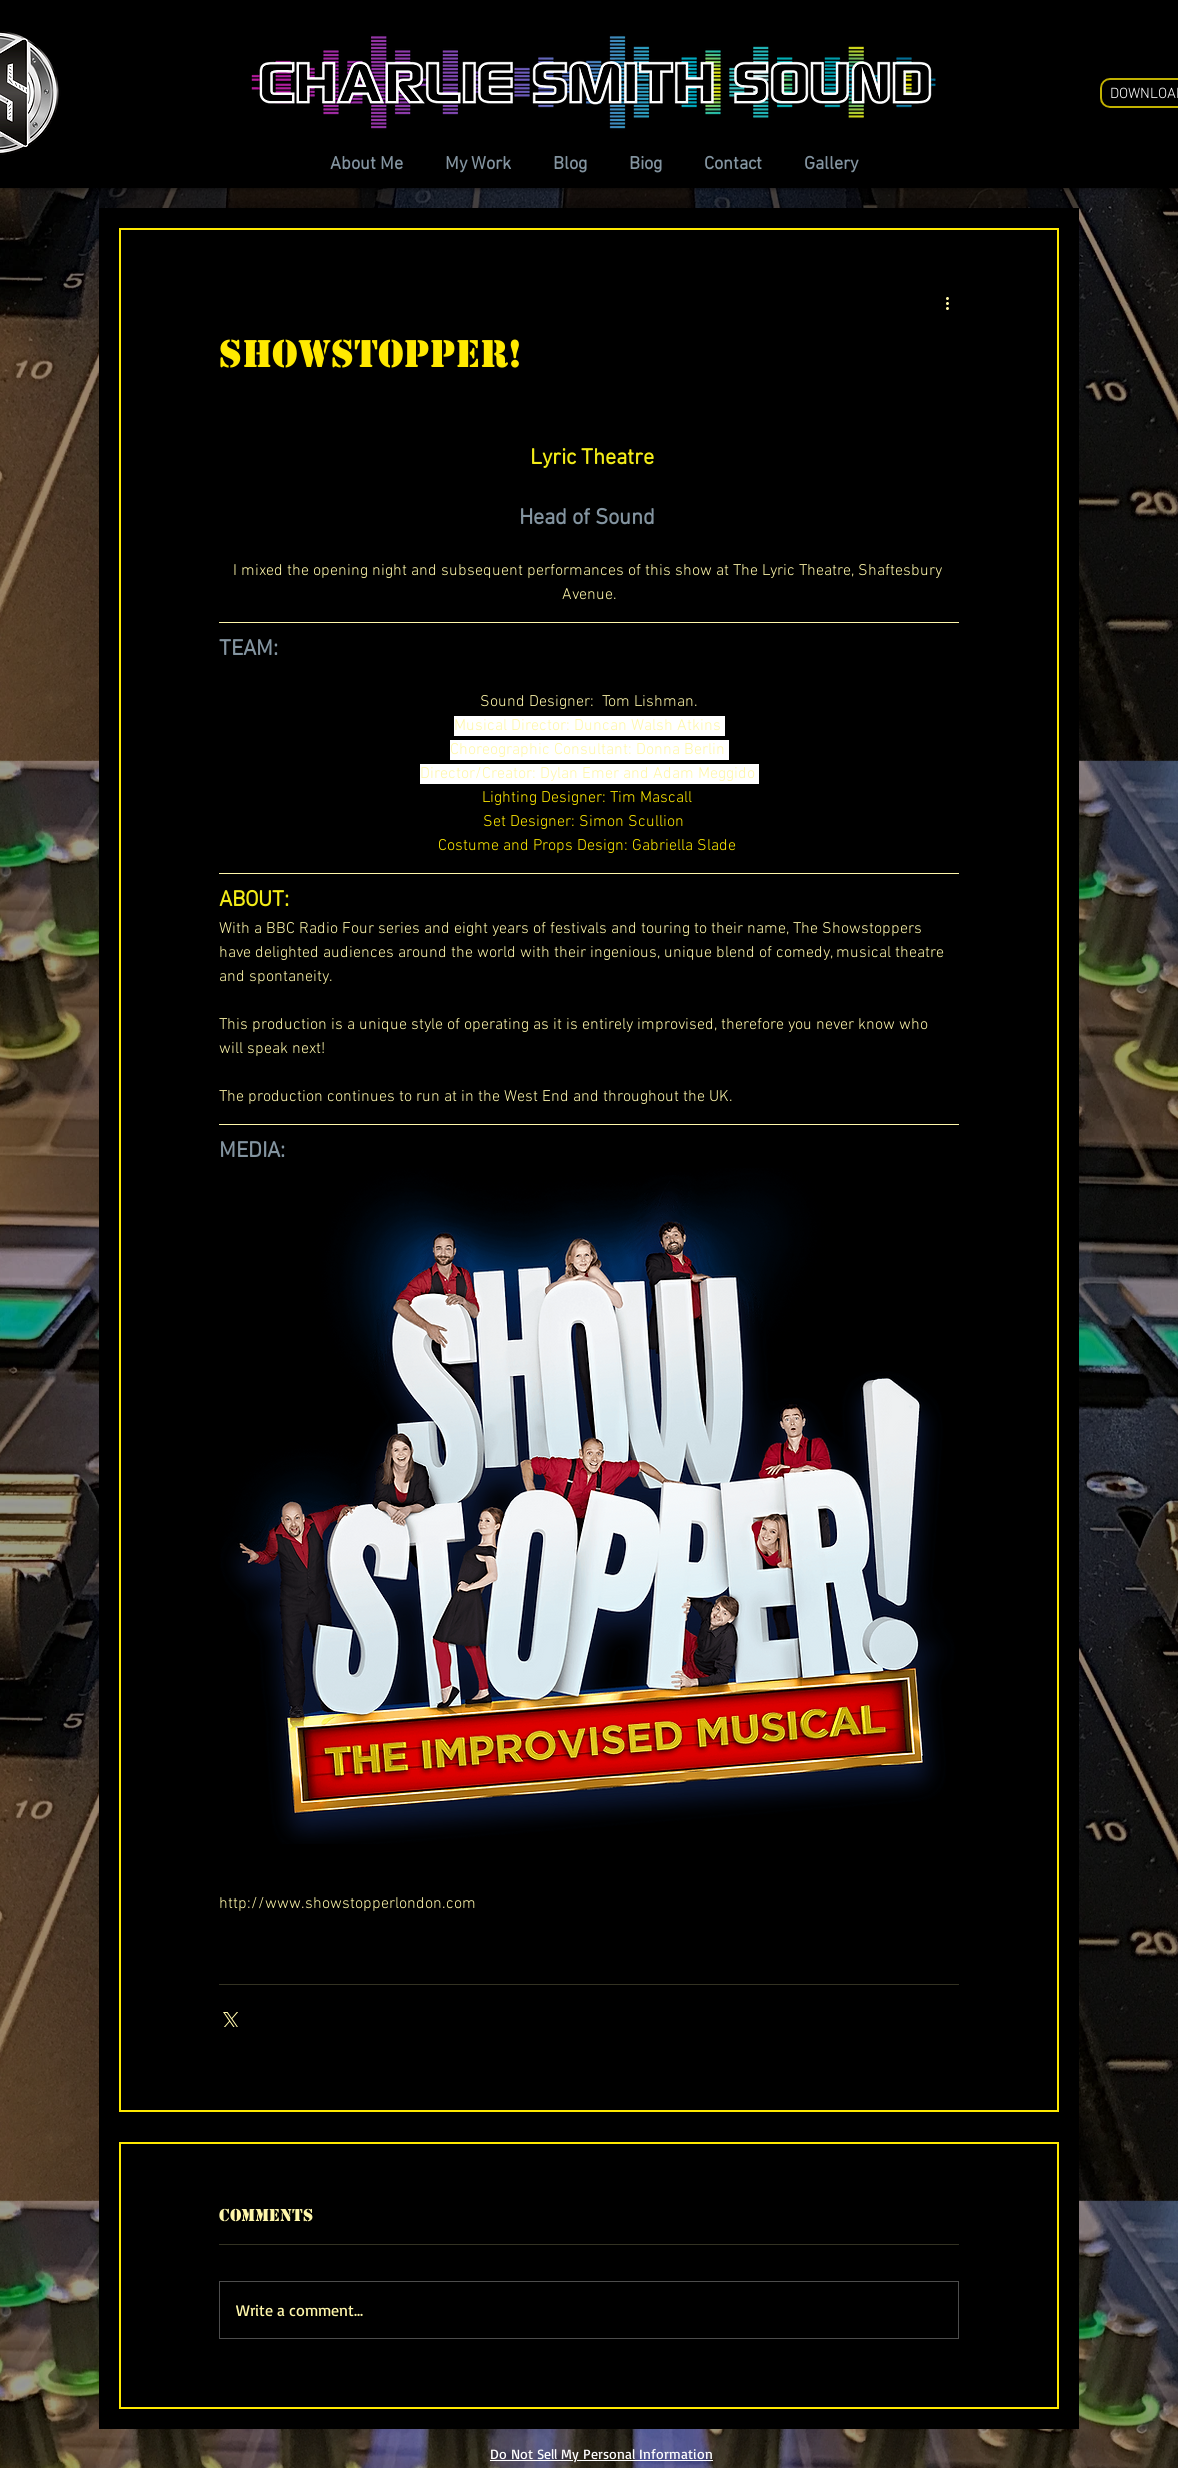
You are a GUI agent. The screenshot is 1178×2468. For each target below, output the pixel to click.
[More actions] (947, 302)
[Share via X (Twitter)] (228, 2017)
